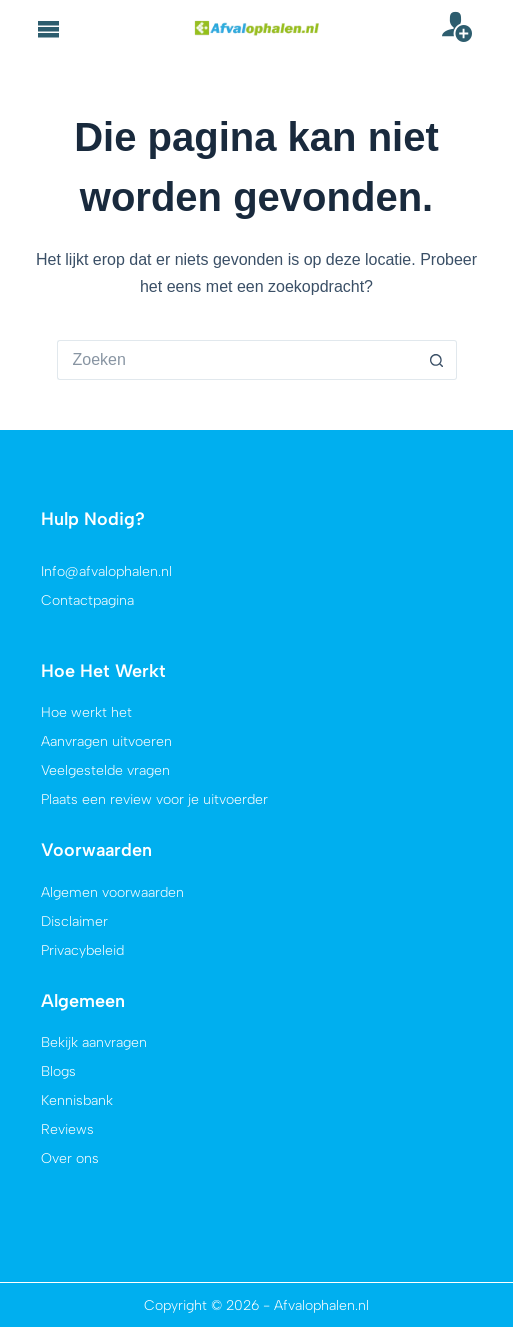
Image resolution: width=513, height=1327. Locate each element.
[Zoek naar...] (237, 360)
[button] (49, 29)
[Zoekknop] (437, 360)
